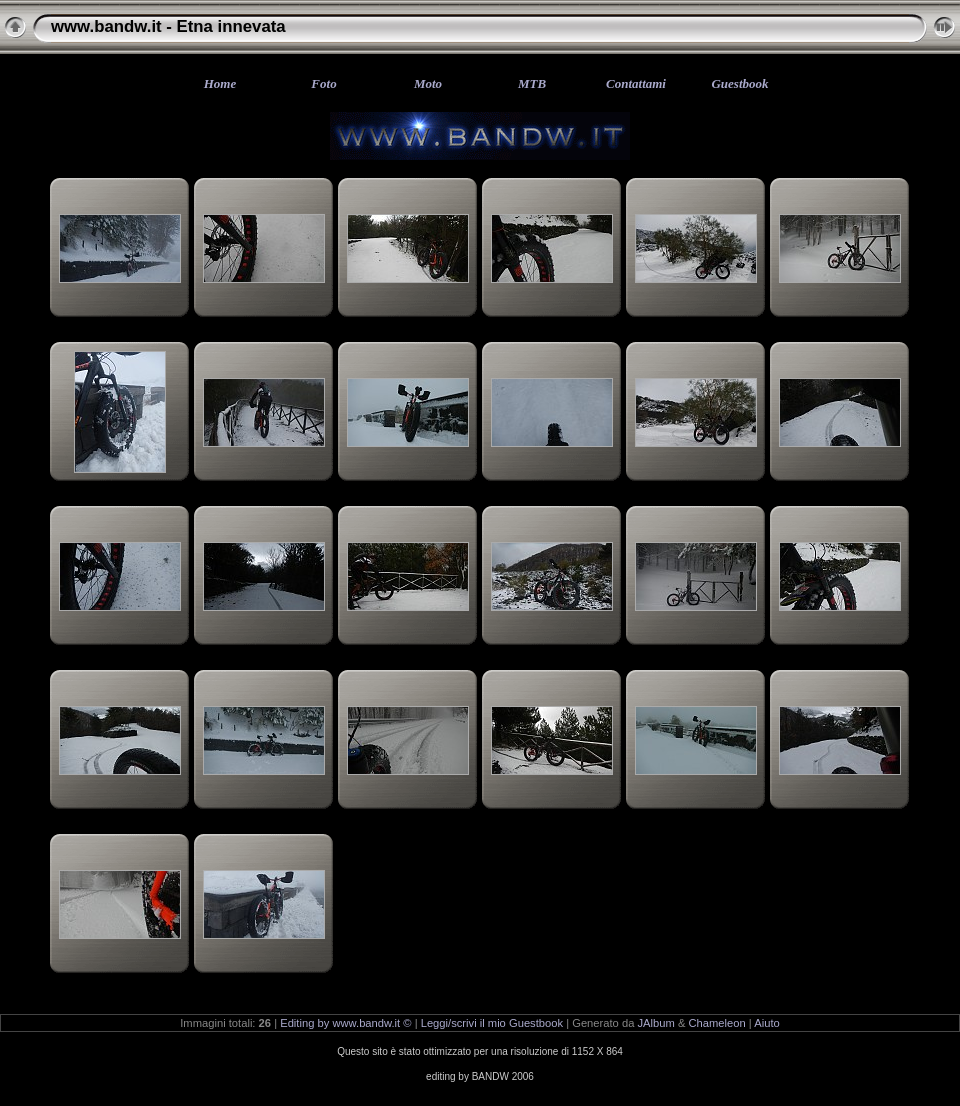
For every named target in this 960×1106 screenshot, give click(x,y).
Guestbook (739, 83)
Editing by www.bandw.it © (345, 1023)
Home (220, 83)
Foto (323, 83)
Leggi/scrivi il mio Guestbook (492, 1023)
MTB (532, 83)
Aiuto (767, 1023)
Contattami (636, 83)
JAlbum (656, 1023)
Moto (428, 83)
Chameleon (717, 1023)
